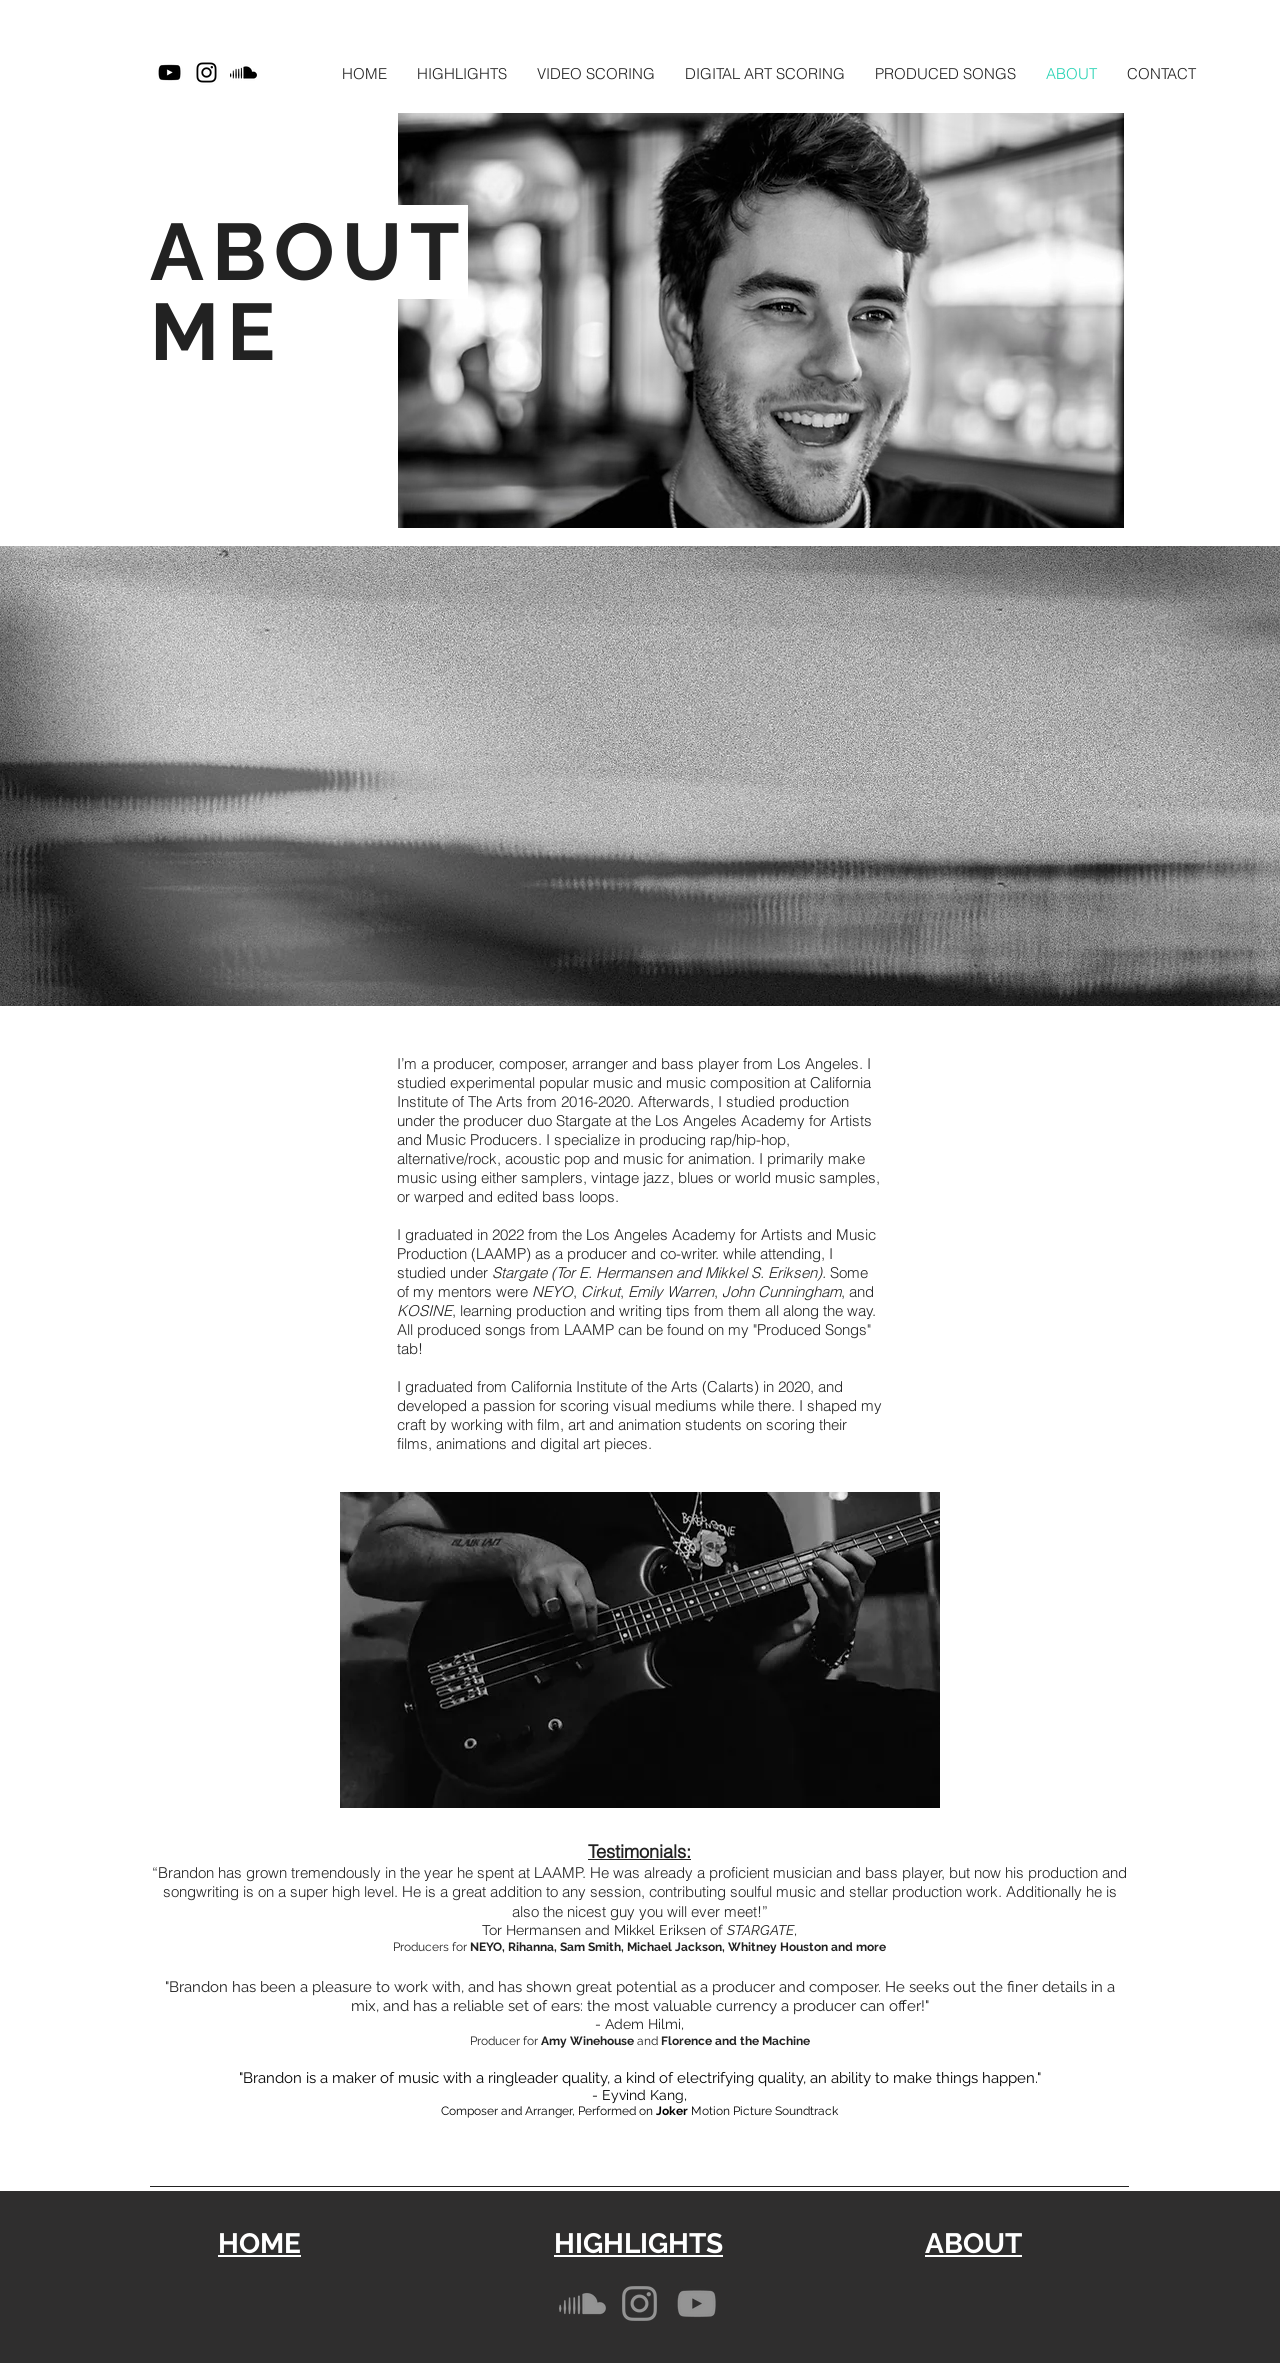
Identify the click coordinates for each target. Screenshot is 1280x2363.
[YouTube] (696, 2303)
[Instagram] (639, 2303)
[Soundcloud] (582, 2303)
